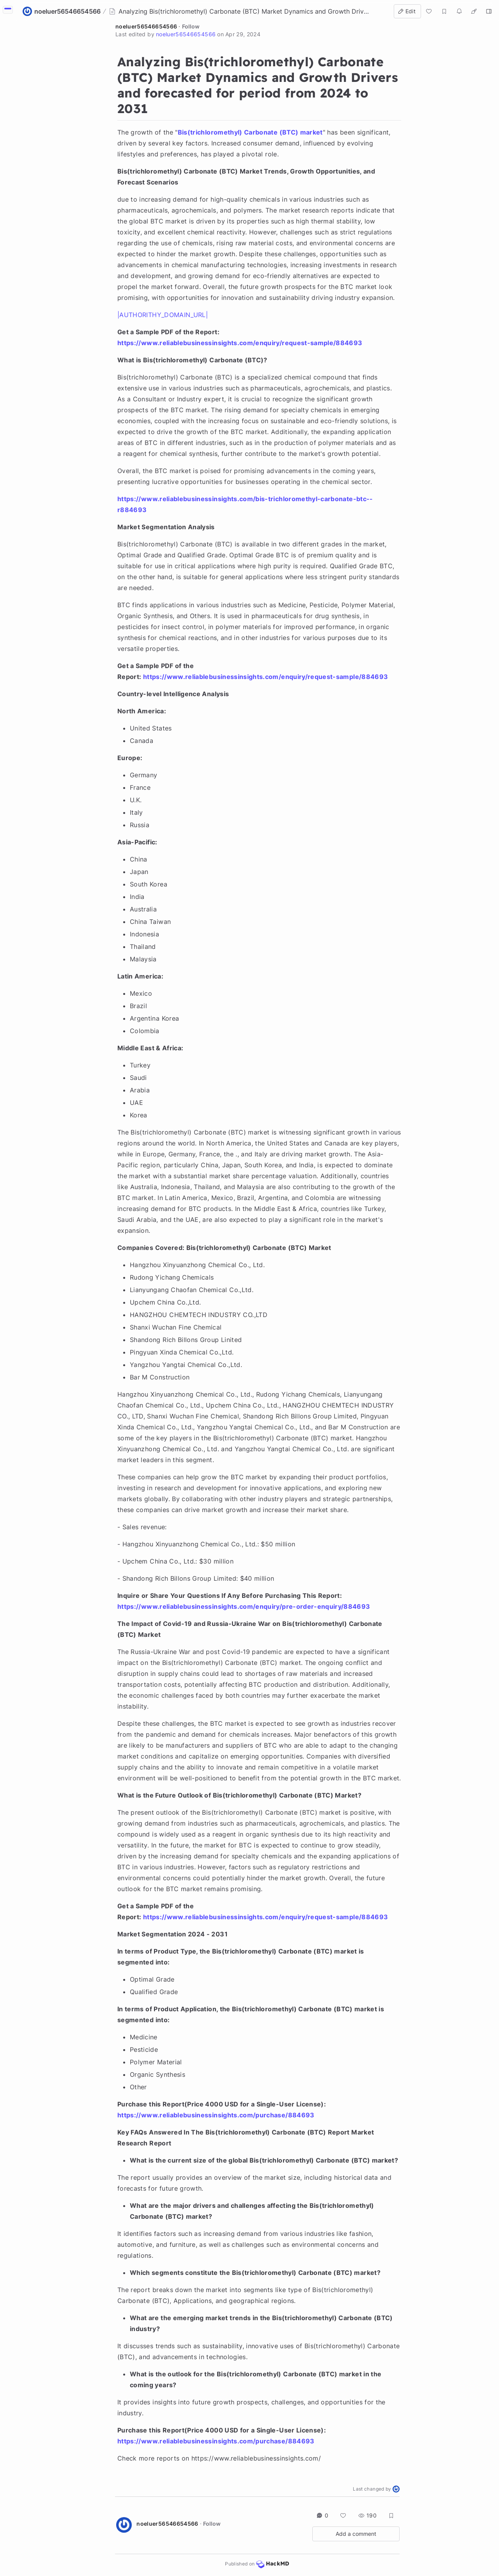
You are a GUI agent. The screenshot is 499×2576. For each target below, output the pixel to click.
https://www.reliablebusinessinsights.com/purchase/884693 (216, 2115)
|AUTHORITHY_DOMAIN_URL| (162, 315)
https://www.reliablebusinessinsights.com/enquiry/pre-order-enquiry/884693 (243, 1606)
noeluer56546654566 (146, 26)
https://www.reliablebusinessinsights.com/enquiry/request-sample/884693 (240, 343)
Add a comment (356, 2533)
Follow (191, 26)
